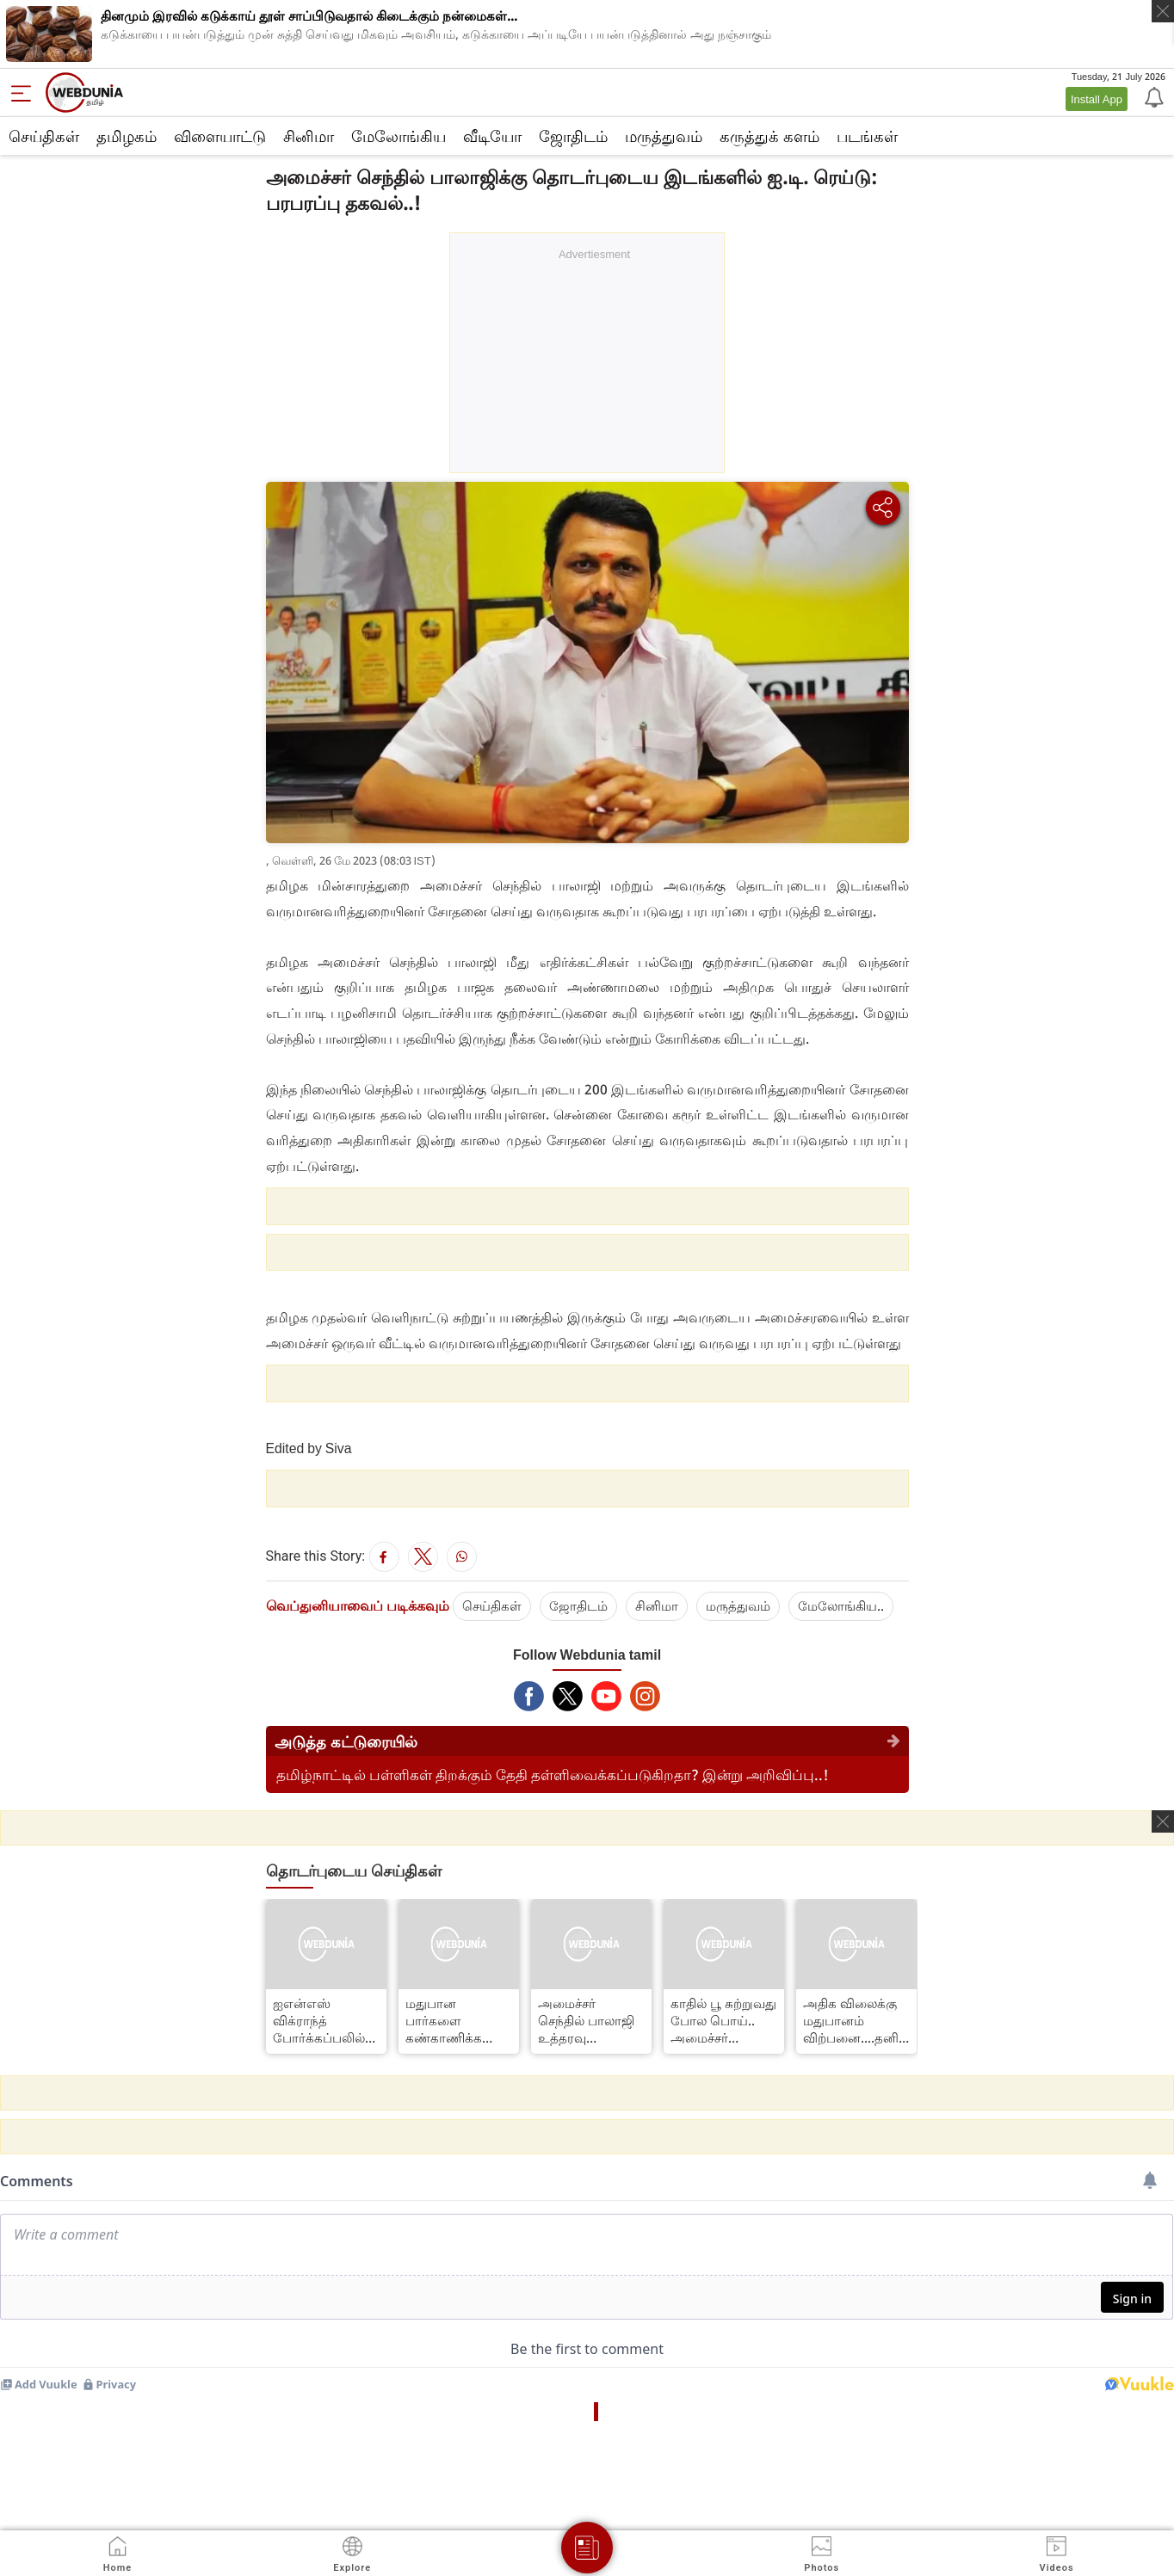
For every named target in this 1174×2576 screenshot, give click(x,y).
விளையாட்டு (220, 136)
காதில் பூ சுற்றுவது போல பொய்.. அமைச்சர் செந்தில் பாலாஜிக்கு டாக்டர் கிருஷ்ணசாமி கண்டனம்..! (723, 2020)
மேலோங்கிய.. (841, 1605)
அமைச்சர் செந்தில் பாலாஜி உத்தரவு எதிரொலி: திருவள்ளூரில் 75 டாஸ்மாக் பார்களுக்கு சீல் (588, 2020)
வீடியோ (492, 136)
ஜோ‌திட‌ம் (573, 136)
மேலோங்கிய (398, 136)
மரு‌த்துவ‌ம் (738, 1605)
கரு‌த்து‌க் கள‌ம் (769, 136)
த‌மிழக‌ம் (126, 136)
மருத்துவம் (663, 136)
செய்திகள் (44, 136)
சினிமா (308, 136)
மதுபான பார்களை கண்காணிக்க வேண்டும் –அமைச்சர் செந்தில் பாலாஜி (453, 2020)
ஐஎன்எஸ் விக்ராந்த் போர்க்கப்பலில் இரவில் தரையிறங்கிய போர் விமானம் (319, 2020)
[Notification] (1152, 96)
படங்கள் (867, 136)
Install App (1096, 99)
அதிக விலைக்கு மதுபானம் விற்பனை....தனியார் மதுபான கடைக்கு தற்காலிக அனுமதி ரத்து (856, 2020)
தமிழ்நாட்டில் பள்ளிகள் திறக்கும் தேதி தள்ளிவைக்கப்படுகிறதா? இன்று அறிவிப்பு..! (552, 1774)
